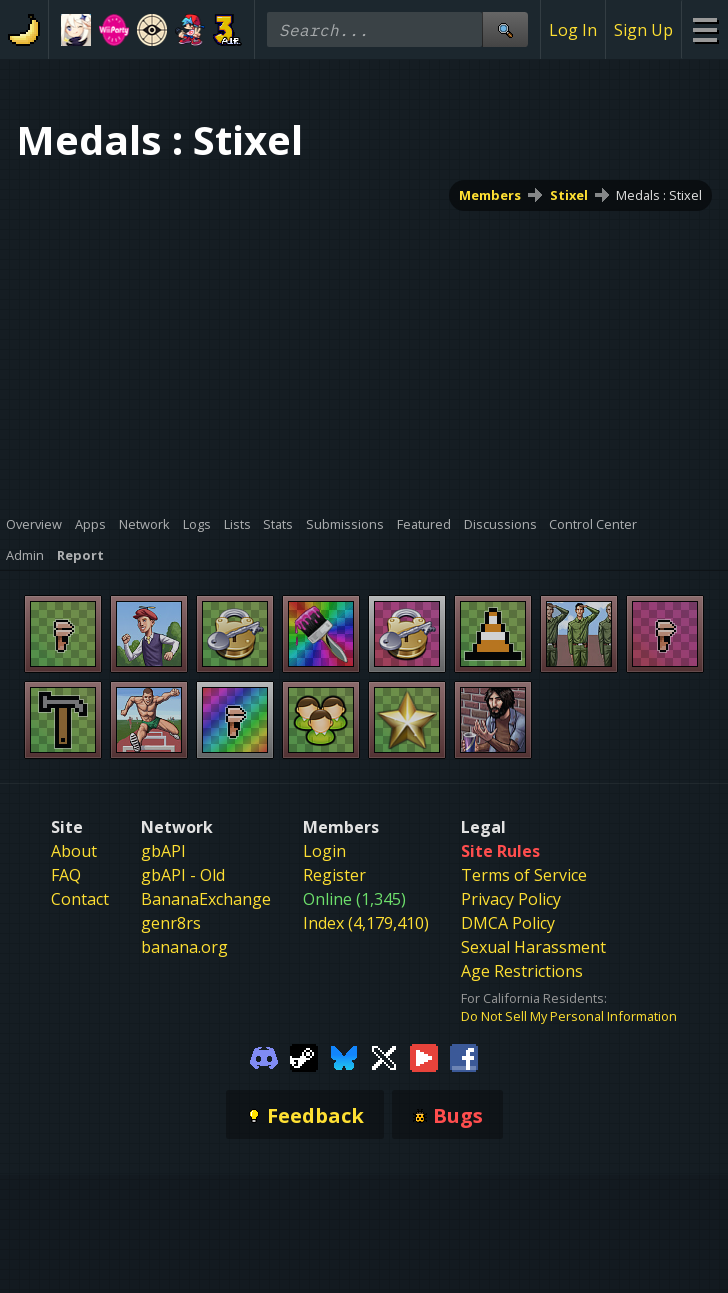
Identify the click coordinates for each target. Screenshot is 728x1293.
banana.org (184, 947)
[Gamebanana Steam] (304, 1056)
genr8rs (171, 923)
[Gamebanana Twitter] (384, 1056)
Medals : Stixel (659, 195)
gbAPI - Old (183, 875)
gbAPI (163, 851)
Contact (80, 899)
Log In (573, 30)
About (74, 851)
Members (490, 195)
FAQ (66, 875)
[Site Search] (505, 29)
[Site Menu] (704, 29)
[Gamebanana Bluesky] (344, 1056)
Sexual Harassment (533, 947)
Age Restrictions (522, 971)
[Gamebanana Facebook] (464, 1056)
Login (324, 851)
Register (334, 875)
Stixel (569, 195)
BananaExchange (206, 899)
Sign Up (643, 30)
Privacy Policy (511, 899)
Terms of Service (524, 875)
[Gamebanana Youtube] (424, 1056)
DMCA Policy (508, 923)
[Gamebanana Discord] (264, 1056)
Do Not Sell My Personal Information (569, 1016)
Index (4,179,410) (366, 923)
